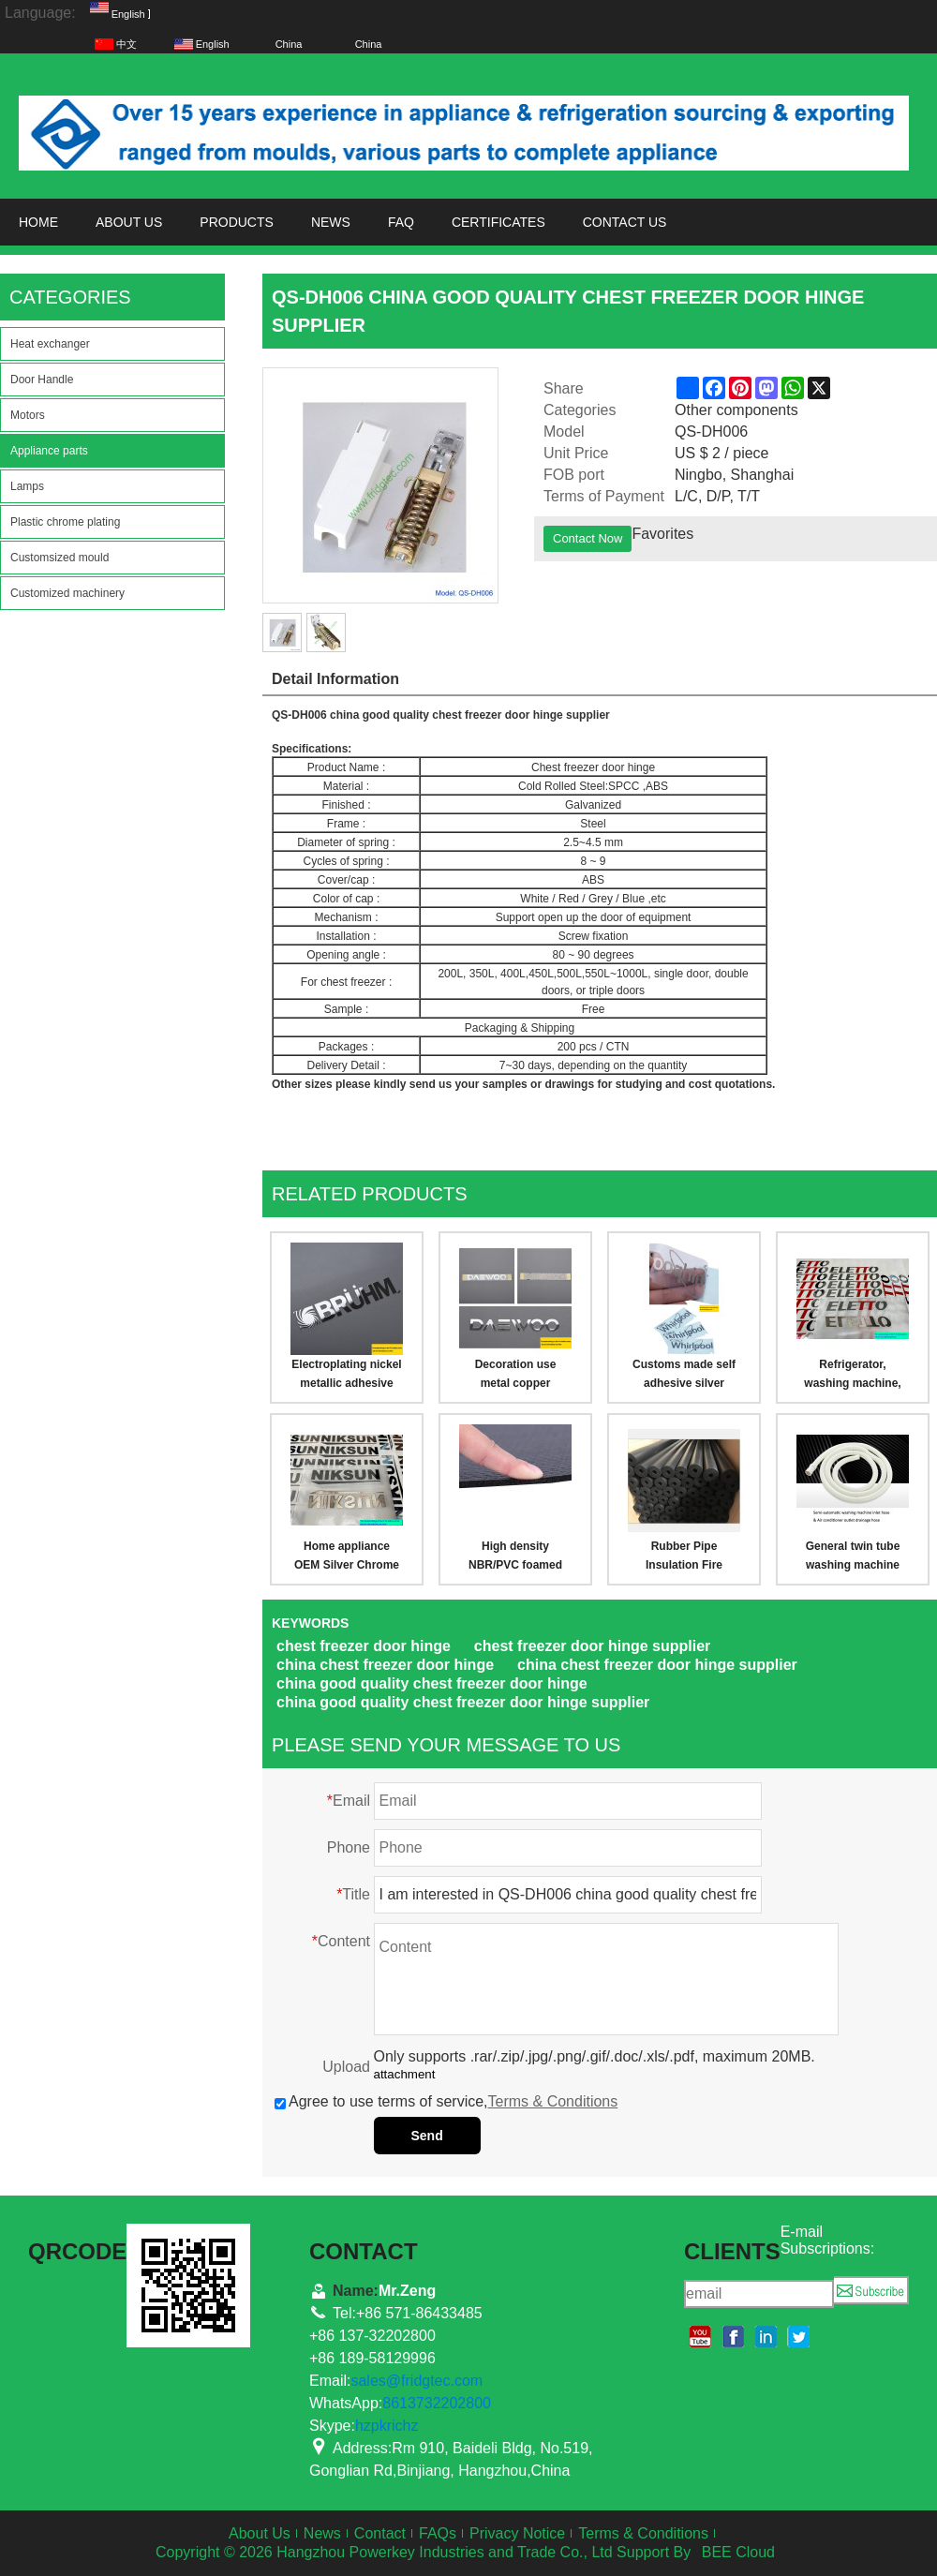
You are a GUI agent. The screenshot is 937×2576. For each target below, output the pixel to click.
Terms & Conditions (553, 2101)
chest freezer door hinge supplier (592, 1646)
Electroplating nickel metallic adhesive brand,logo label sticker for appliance (346, 1375)
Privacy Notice (517, 2533)
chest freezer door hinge (363, 1646)
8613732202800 (436, 2403)
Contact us (625, 222)
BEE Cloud (738, 2552)
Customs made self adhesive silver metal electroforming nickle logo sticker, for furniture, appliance (684, 1375)
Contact (380, 2533)
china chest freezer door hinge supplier (657, 1665)
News (330, 222)
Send (427, 2135)
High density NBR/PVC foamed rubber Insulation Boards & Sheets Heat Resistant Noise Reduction (515, 1557)
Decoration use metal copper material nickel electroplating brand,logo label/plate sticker (515, 1375)
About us (129, 222)
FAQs (437, 2533)
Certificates (498, 222)
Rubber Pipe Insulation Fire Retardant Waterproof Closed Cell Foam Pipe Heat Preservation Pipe (683, 1557)
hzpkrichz (387, 2426)
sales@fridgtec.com (416, 2381)
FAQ (401, 222)
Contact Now (587, 538)
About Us (259, 2533)
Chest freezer (566, 767)
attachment (405, 2074)
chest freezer (465, 715)
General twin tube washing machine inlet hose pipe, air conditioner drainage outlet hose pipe (853, 1557)
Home (38, 222)
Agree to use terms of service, (446, 2101)
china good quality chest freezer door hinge (431, 1683)
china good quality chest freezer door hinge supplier (462, 1702)
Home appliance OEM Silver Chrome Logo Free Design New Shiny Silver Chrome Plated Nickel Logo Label (346, 1557)
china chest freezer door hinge (385, 1665)
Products (237, 222)
